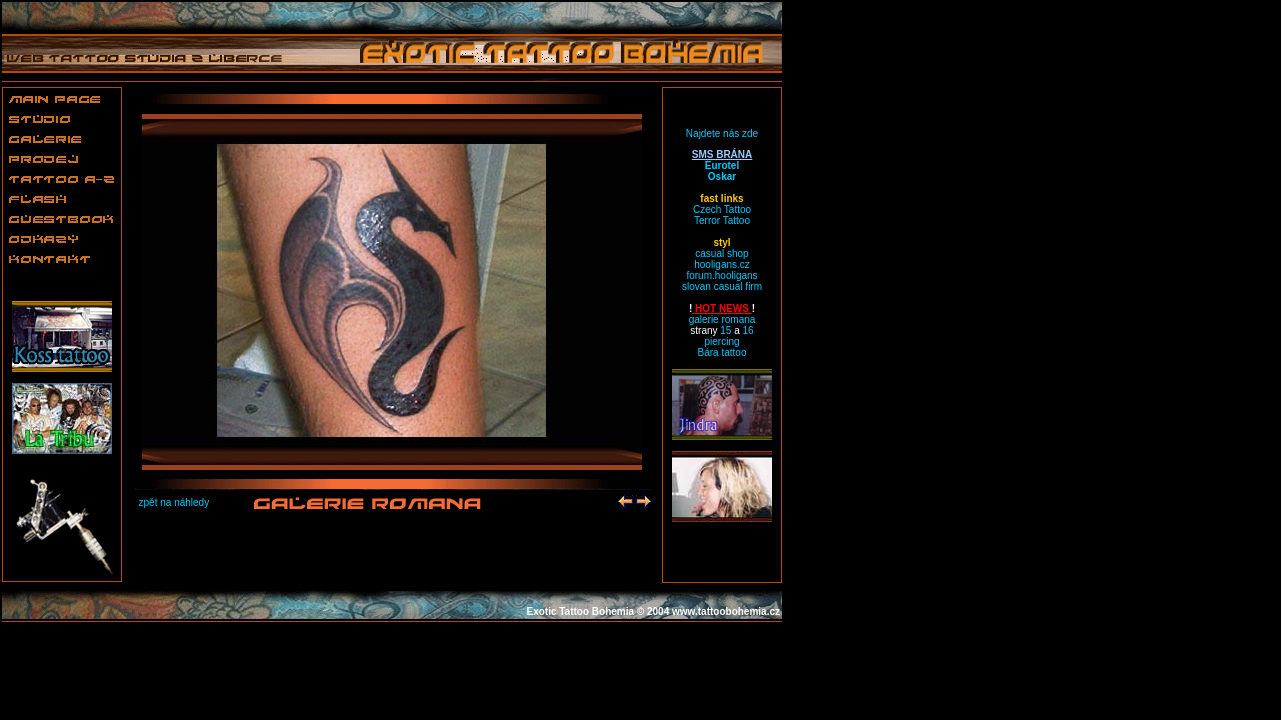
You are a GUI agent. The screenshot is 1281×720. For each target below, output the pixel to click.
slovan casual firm (722, 286)
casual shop (721, 253)
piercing (721, 341)
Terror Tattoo (722, 220)
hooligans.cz (722, 264)
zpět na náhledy (174, 502)
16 (748, 330)
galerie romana (722, 319)
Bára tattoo (722, 352)
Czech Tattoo (722, 209)
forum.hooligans (721, 275)
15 (725, 330)
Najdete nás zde (722, 133)
